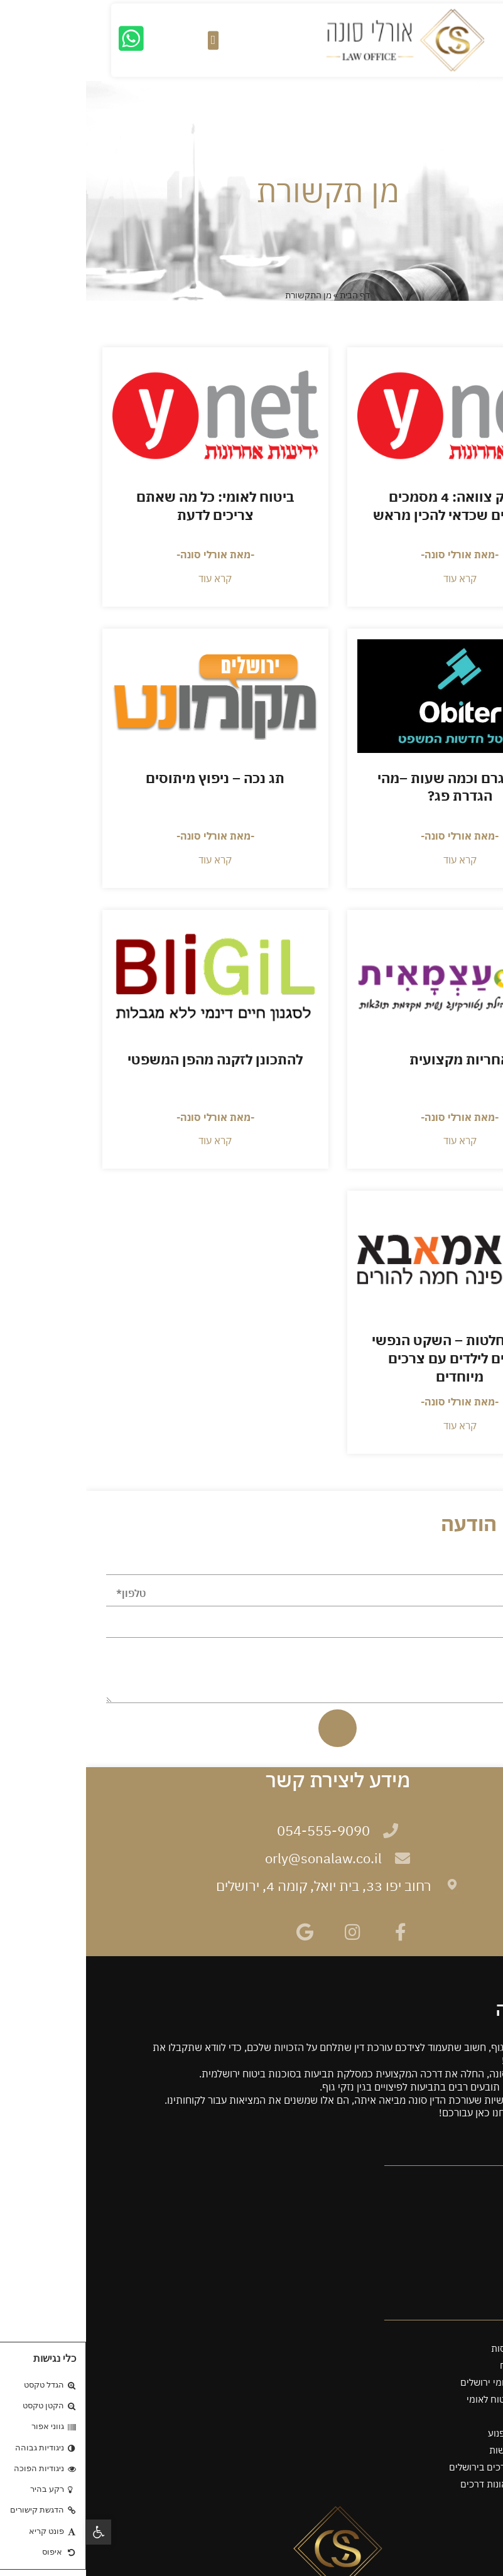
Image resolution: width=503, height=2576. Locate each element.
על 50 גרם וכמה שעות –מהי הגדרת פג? (374, 787)
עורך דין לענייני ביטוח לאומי (434, 2399)
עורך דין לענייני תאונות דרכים (430, 2484)
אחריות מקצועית (373, 1059)
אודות (476, 2211)
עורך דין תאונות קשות (445, 2450)
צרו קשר (470, 2279)
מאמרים (471, 2262)
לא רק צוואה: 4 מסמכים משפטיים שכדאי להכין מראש (374, 505)
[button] (12, 2532)
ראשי (477, 2177)
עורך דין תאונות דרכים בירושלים (425, 2467)
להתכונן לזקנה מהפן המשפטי (129, 1059)
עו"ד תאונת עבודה (451, 2416)
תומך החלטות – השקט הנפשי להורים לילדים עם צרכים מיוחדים (374, 1358)
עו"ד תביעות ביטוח (450, 2365)
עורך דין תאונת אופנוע (444, 2433)
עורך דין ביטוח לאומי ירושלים (430, 2382)
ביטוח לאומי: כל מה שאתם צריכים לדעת (129, 505)
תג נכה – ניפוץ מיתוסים (129, 778)
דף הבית (269, 295)
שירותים (471, 2194)
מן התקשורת (461, 2245)
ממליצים (470, 2228)
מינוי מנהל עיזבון (455, 2331)
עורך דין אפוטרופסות (446, 2348)
